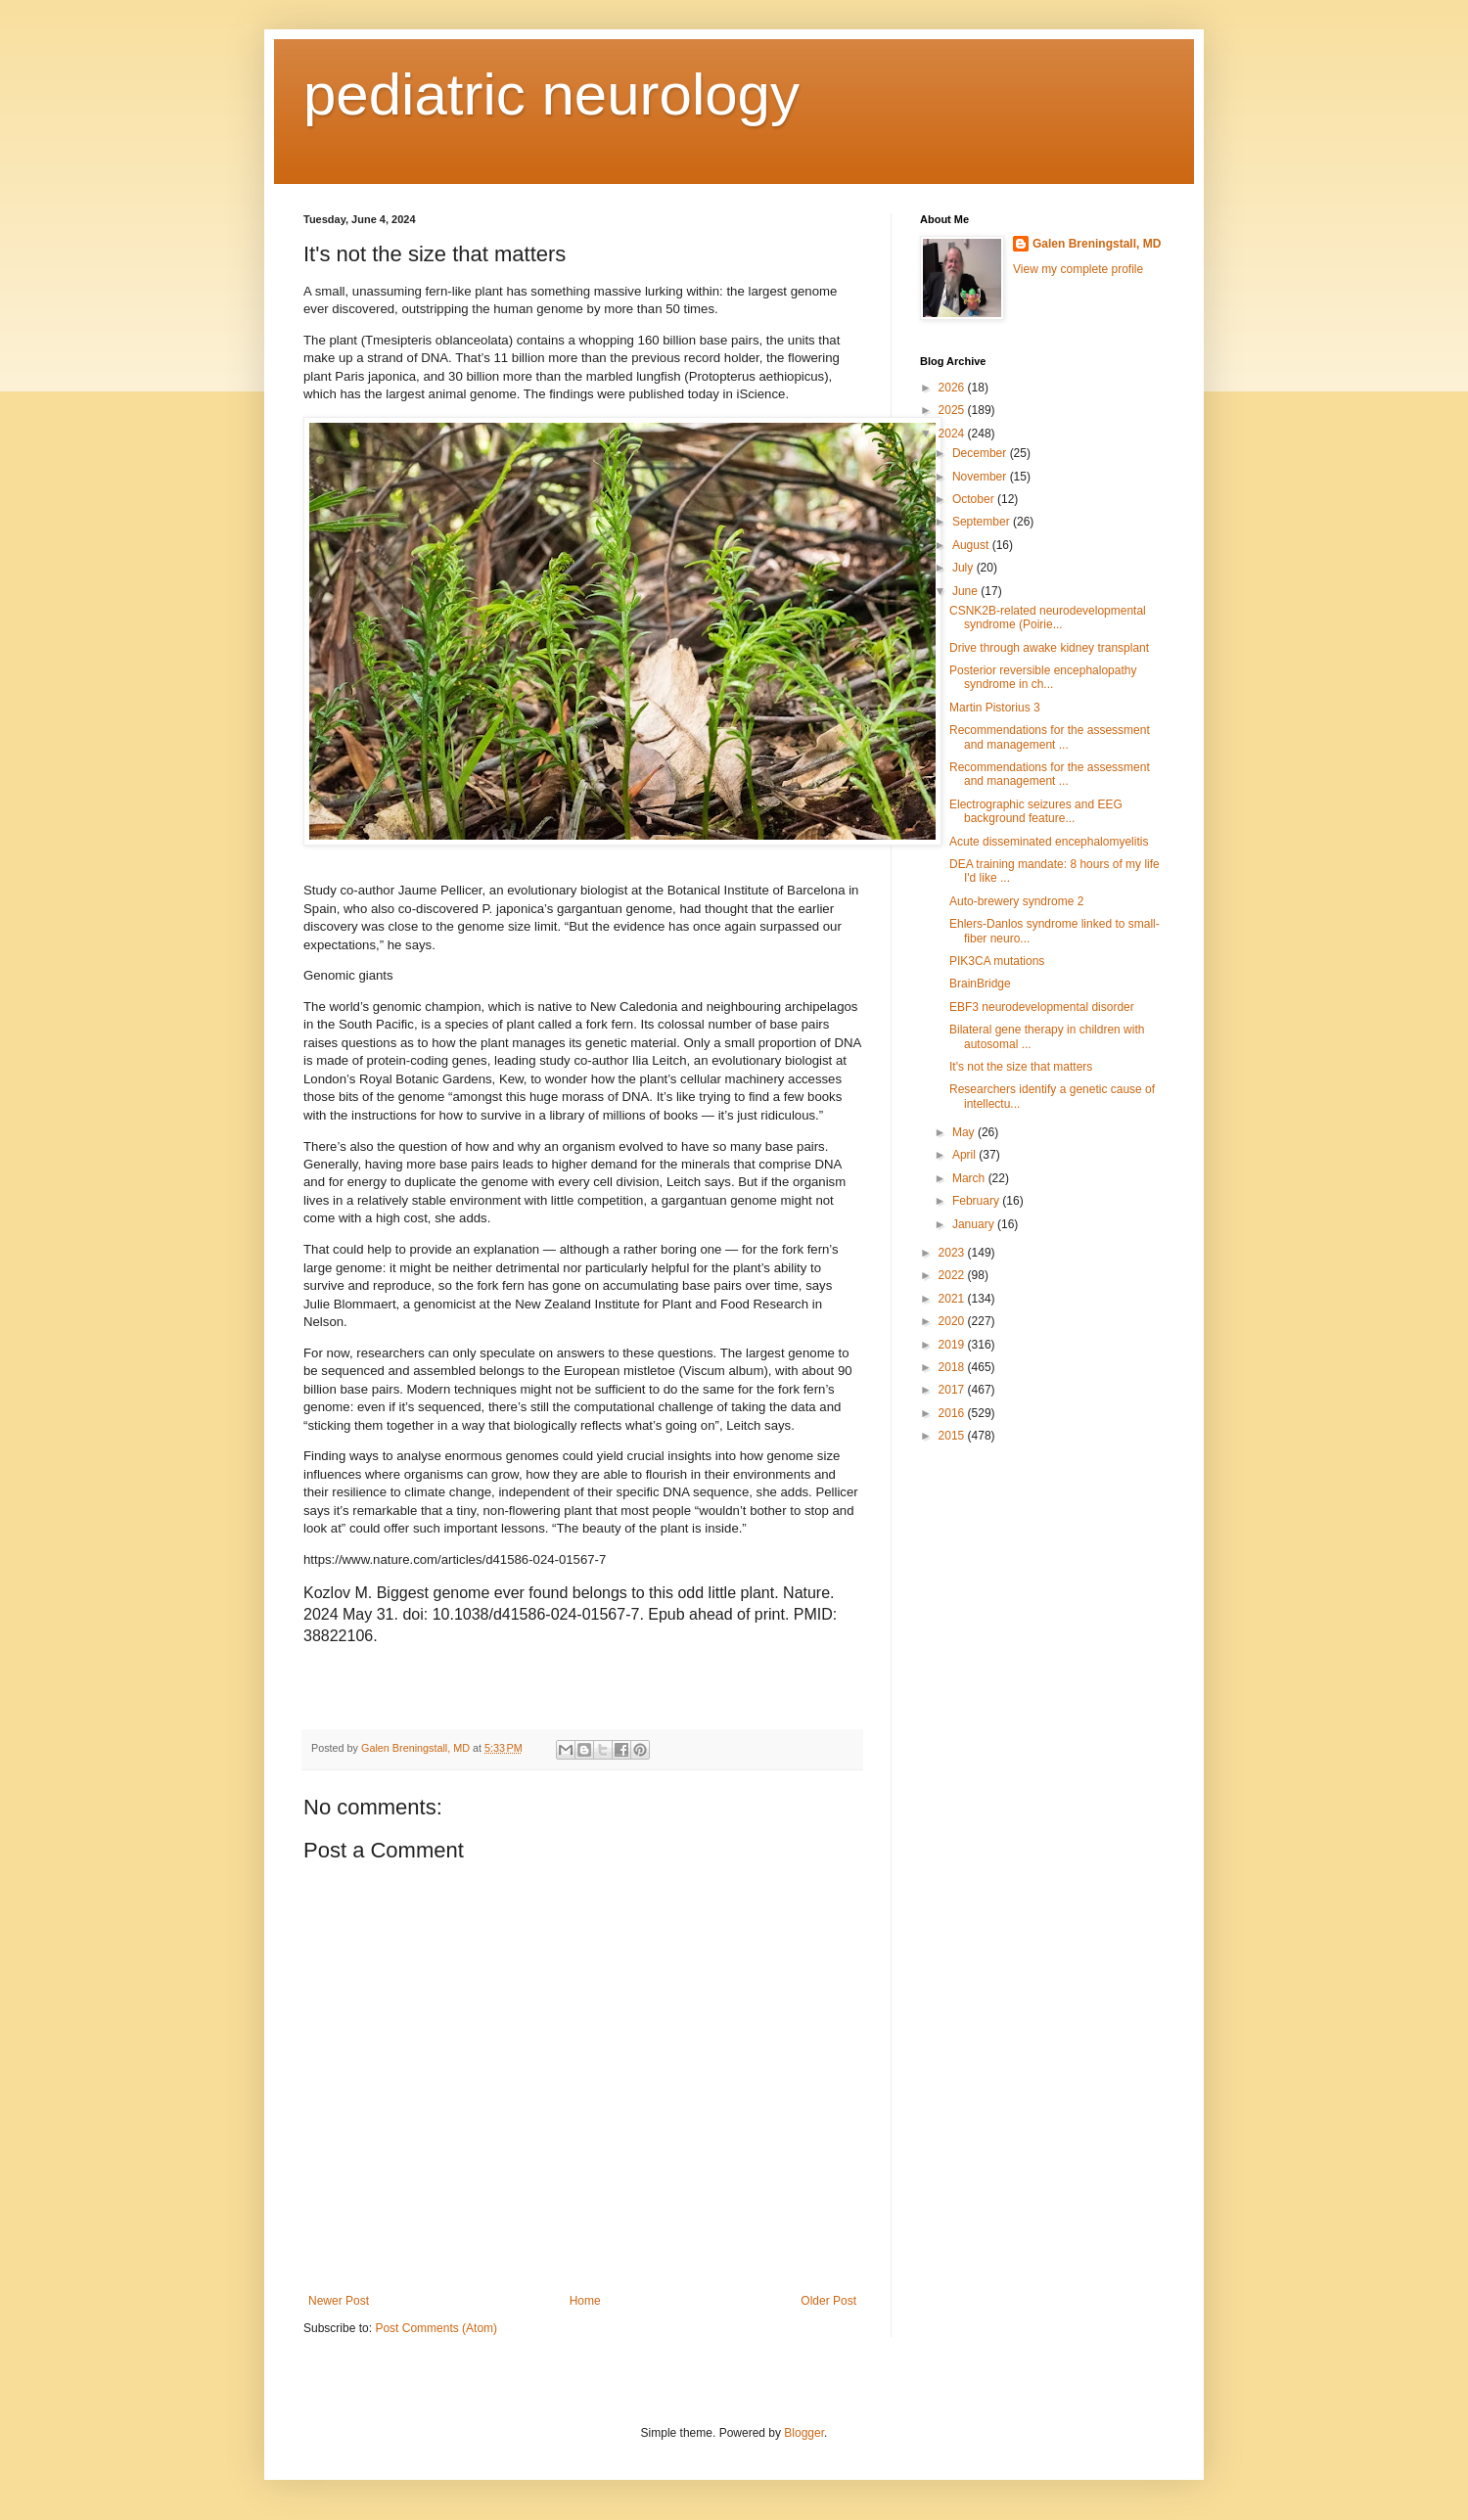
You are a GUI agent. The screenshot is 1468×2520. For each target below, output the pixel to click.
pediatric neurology (551, 94)
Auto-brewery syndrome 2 (1016, 901)
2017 (953, 1390)
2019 (953, 1345)
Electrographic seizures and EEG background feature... (1036, 811)
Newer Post (338, 2301)
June (966, 591)
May (965, 1132)
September (982, 521)
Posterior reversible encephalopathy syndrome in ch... (1042, 677)
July (964, 567)
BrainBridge (980, 983)
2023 (953, 1253)
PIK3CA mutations (996, 961)
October (974, 499)
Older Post (828, 2301)
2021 (953, 1299)
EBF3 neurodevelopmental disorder (1041, 1007)
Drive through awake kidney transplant (1049, 648)
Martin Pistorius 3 (994, 707)
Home (585, 2301)
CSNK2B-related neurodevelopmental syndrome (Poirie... (1047, 617)
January (974, 1224)
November (981, 476)
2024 (953, 433)
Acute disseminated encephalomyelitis (1048, 841)
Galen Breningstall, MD (1096, 244)
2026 (953, 387)
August (972, 545)
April (965, 1155)
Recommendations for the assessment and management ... (1049, 737)
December (981, 453)
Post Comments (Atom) (436, 2328)
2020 (953, 1321)
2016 (953, 1413)
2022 (953, 1275)
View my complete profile (1078, 269)
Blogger (804, 2433)
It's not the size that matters (1020, 1067)
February (977, 1201)
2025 (953, 410)
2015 (953, 1436)
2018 (953, 1367)
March (970, 1178)
